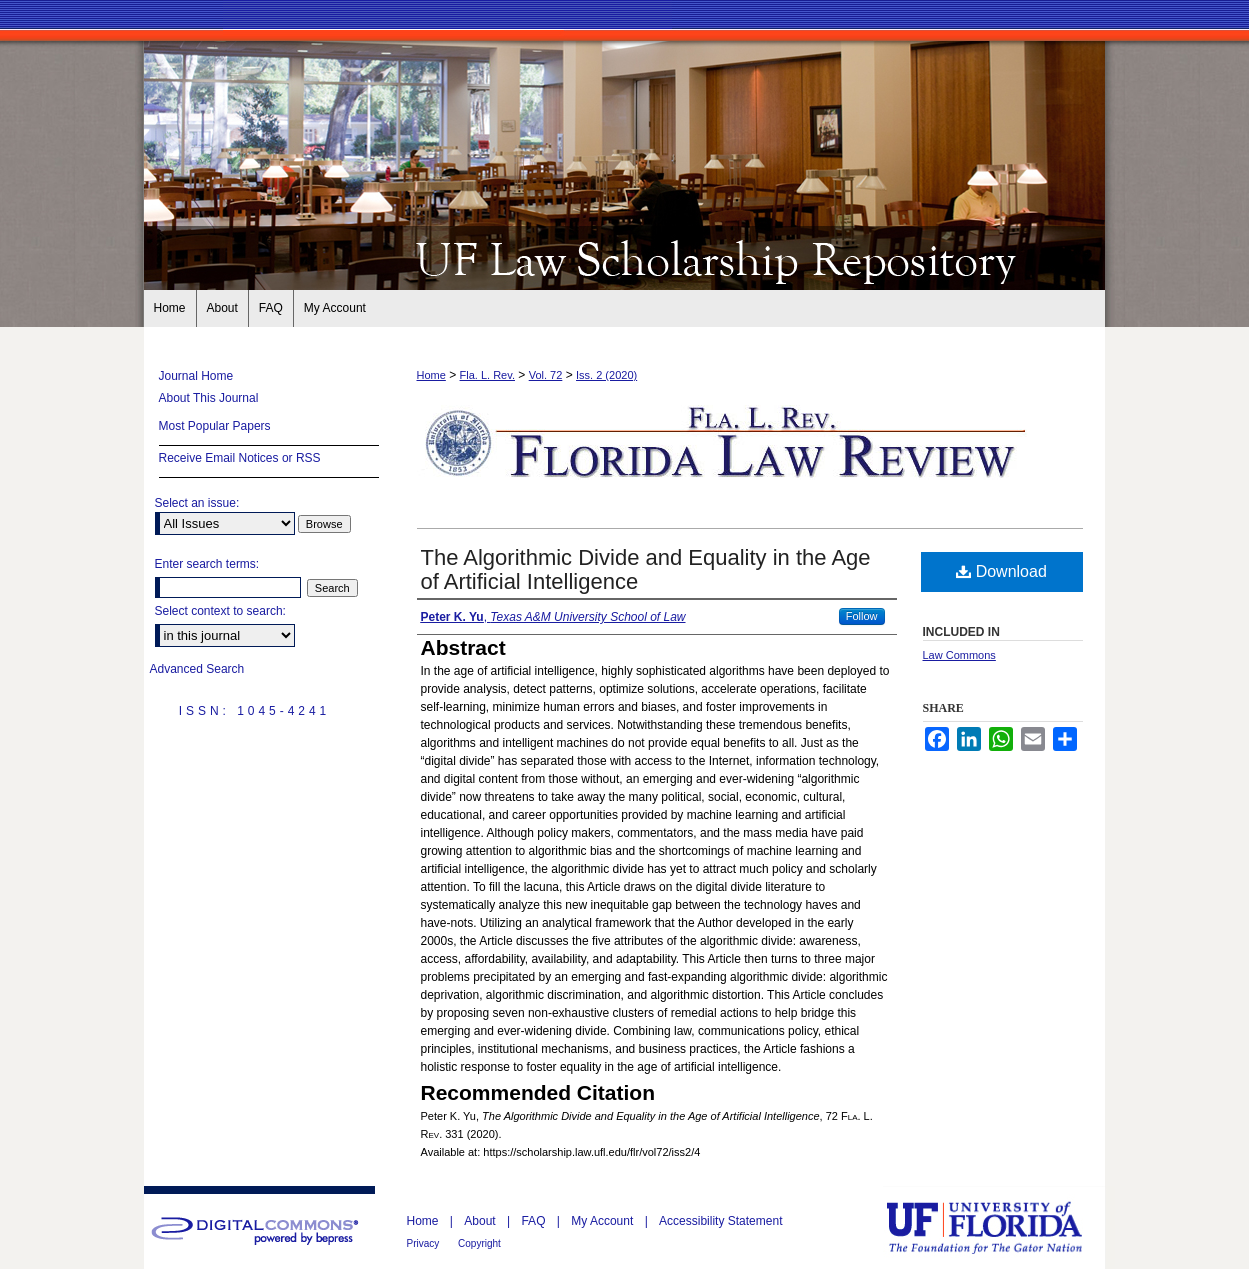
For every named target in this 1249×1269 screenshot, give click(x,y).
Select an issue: (197, 503)
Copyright (479, 1243)
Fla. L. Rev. (487, 375)
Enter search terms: (207, 564)
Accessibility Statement (720, 1221)
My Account (603, 1221)
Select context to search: (220, 611)
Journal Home (196, 376)
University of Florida (999, 1227)
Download (1001, 571)
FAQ (534, 1221)
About (481, 1221)
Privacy (425, 1243)
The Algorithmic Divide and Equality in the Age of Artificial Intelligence (646, 569)
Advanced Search (197, 669)
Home (431, 375)
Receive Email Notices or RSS (240, 458)
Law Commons (959, 655)
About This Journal (209, 398)
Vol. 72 (546, 375)
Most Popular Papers (215, 426)
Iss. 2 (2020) (606, 375)
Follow (862, 616)
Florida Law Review (625, 258)
